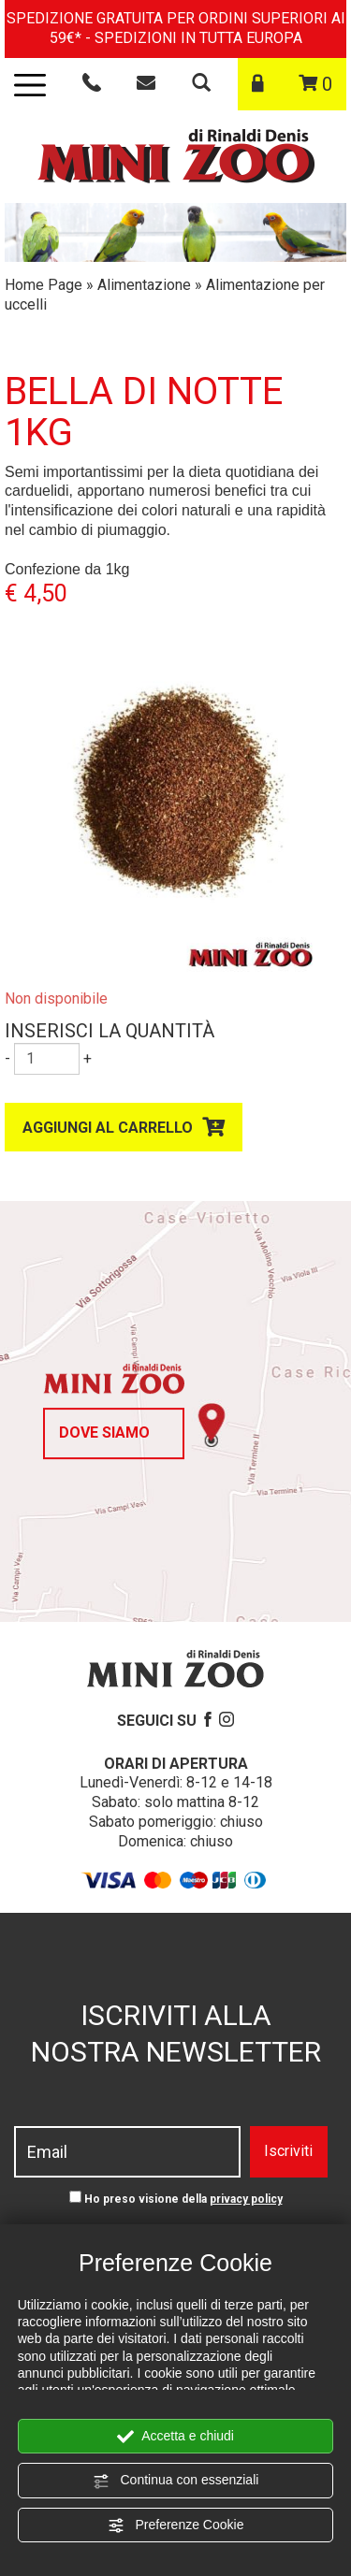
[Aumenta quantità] (87, 1059)
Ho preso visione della (183, 2199)
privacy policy (246, 2199)
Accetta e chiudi (175, 2436)
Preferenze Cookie (176, 2525)
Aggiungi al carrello (107, 1127)
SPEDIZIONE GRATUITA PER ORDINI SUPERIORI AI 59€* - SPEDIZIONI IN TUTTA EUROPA (176, 28)
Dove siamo (104, 1432)
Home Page (43, 285)
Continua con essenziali (176, 2480)
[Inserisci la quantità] (47, 1059)
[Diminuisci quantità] (7, 1059)
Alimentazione (144, 285)
